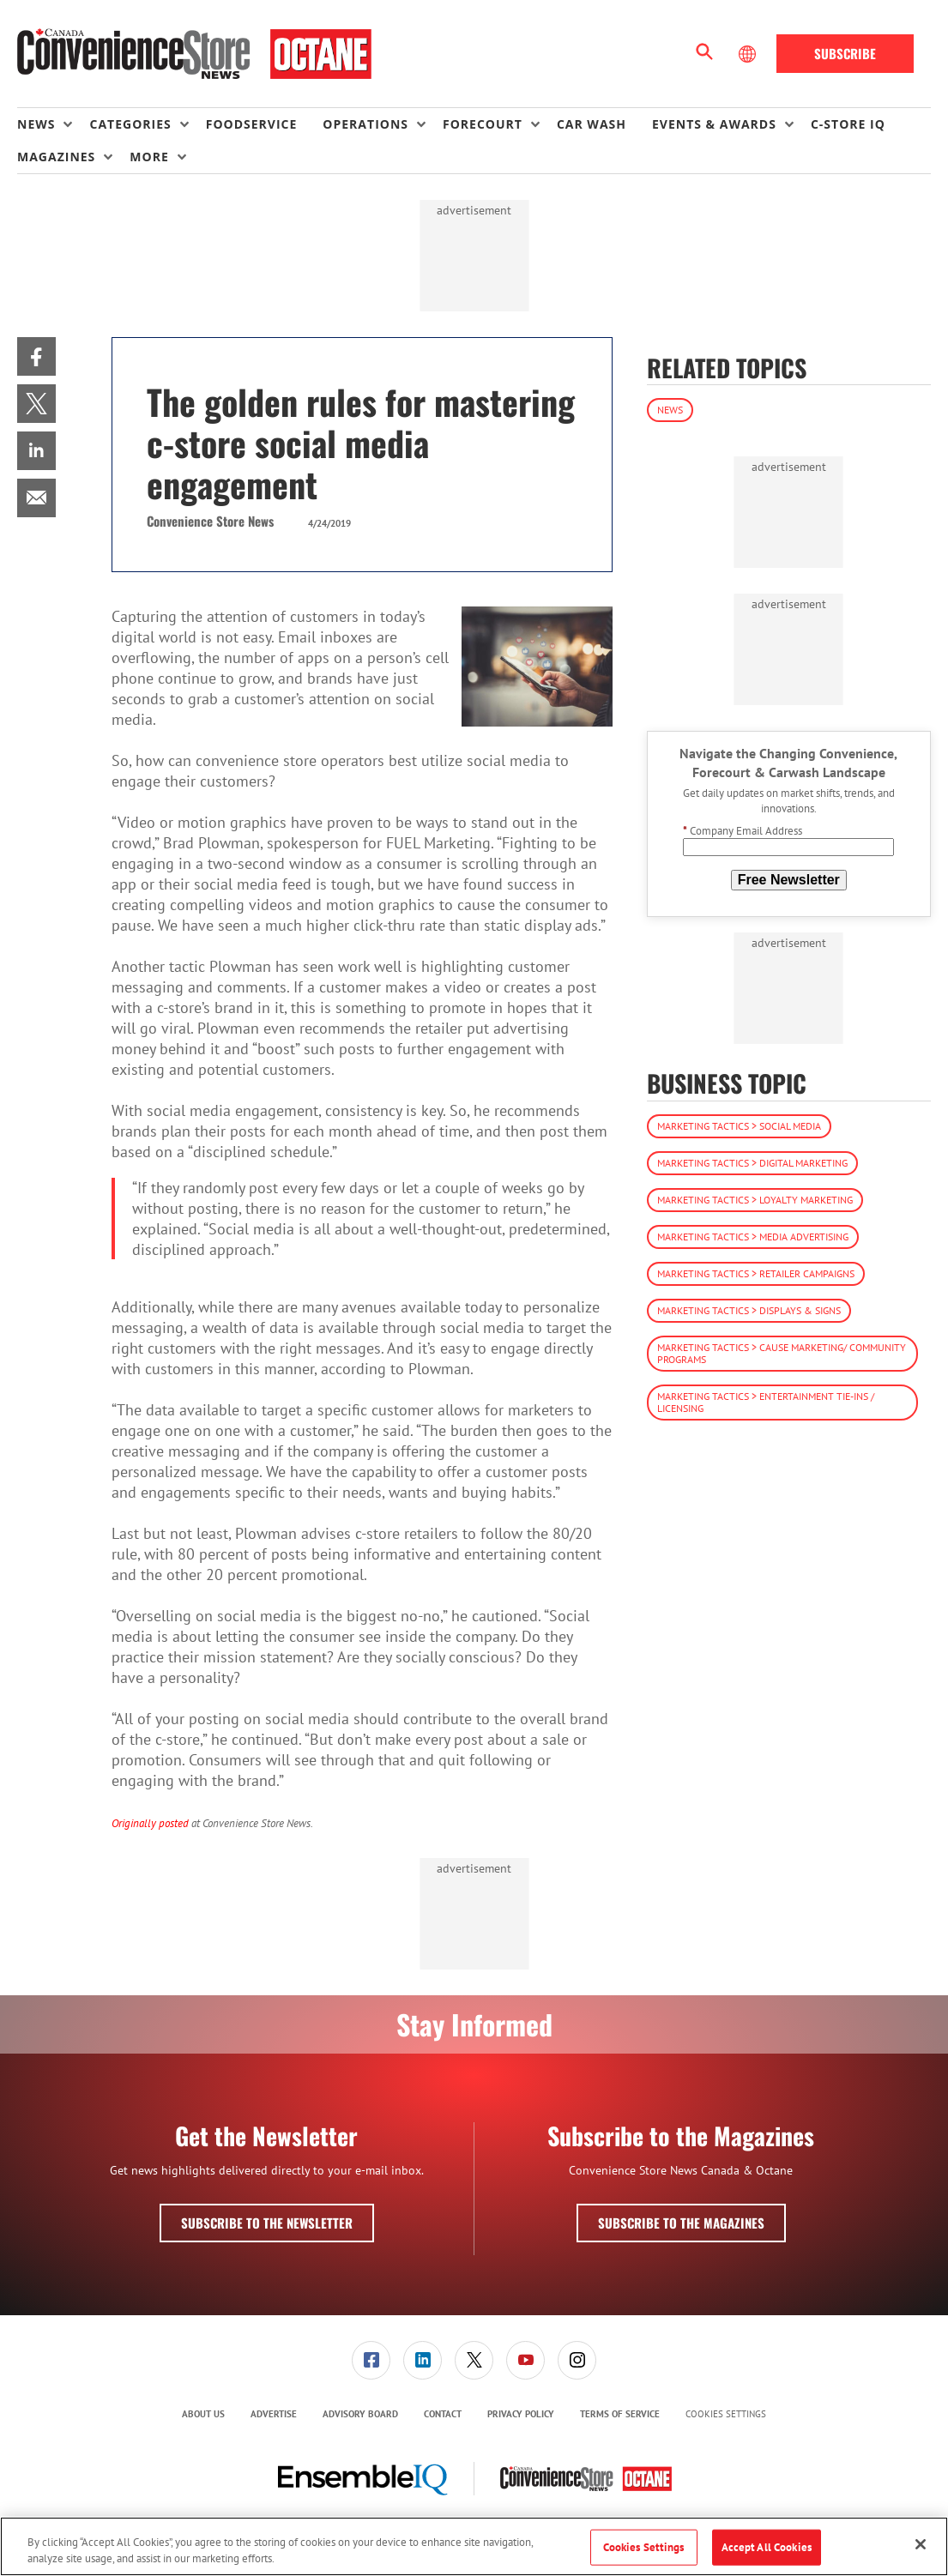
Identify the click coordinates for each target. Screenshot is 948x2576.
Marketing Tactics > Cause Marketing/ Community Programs (781, 1353)
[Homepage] (194, 54)
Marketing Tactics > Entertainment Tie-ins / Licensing (765, 1402)
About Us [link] (203, 2414)
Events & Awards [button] (714, 124)
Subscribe (845, 53)
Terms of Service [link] (620, 2414)
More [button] (149, 156)
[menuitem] (53, 124)
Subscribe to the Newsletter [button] (267, 2222)
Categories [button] (130, 124)
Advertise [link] (274, 2414)
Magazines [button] (56, 156)
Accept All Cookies (767, 2547)
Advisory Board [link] (360, 2414)
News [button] (36, 124)
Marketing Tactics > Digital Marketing (752, 1162)
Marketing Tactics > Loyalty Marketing (755, 1199)
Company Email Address (742, 830)
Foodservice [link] (252, 124)
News (670, 409)
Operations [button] (365, 124)
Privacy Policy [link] (520, 2414)
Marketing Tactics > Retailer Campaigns (755, 1273)
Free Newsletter (789, 879)
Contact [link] (443, 2414)
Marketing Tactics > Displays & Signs (749, 1310)
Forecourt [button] (482, 124)
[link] (36, 356)
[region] (474, 2546)
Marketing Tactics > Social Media (739, 1125)
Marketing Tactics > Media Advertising (752, 1236)
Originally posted (150, 1823)
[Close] (920, 2544)
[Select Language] (749, 54)
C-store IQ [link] (848, 124)
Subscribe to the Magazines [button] (681, 2222)
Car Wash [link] (591, 124)
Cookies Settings (725, 2414)
